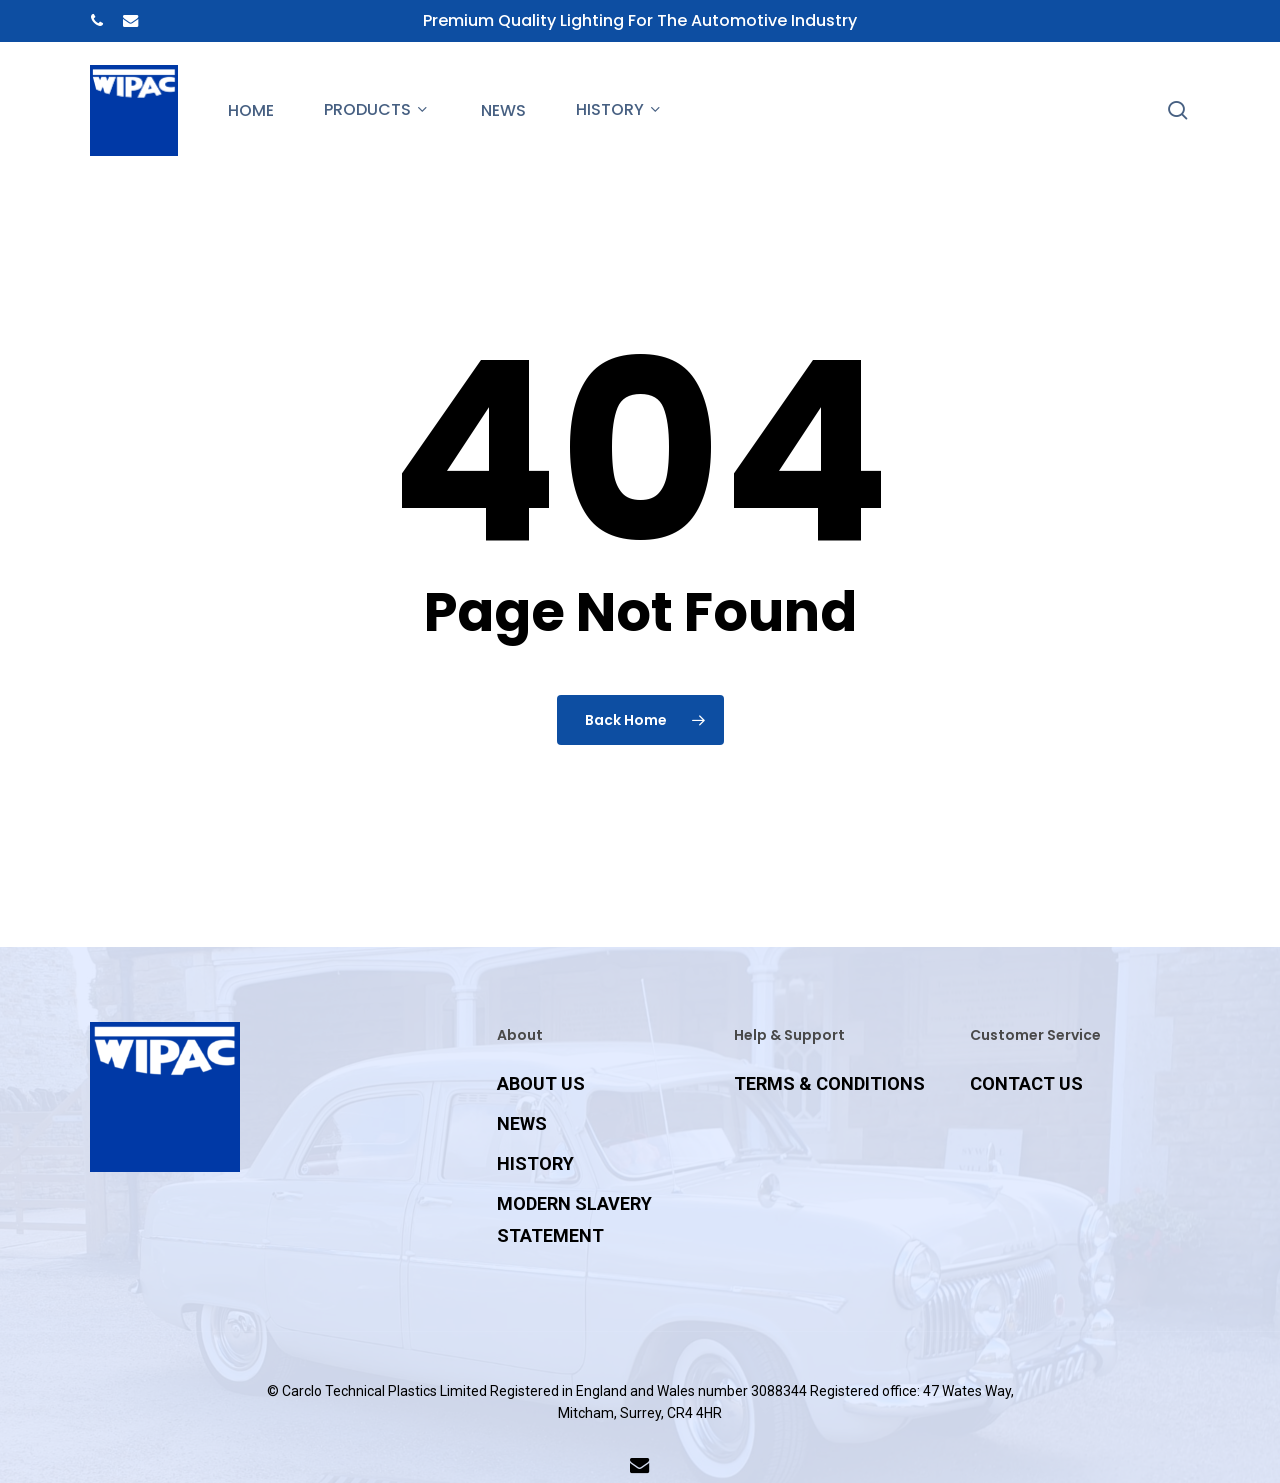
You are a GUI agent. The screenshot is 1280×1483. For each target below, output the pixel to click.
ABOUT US (541, 1083)
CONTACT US (1026, 1083)
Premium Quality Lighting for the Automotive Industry (640, 20)
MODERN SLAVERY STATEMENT (574, 1219)
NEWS (522, 1123)
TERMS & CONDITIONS (829, 1083)
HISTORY (535, 1163)
